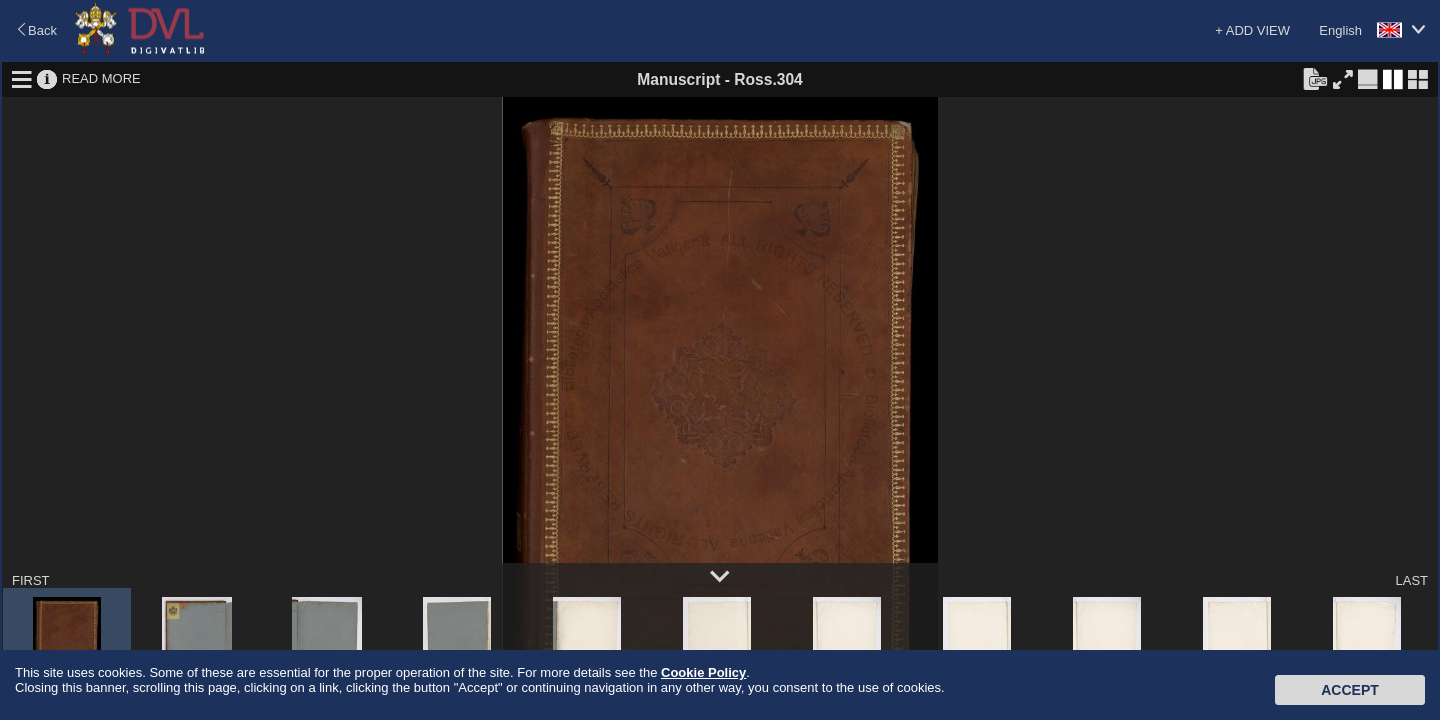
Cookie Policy (703, 672)
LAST (1411, 580)
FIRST (31, 580)
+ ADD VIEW (1252, 30)
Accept (1350, 690)
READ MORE (101, 78)
